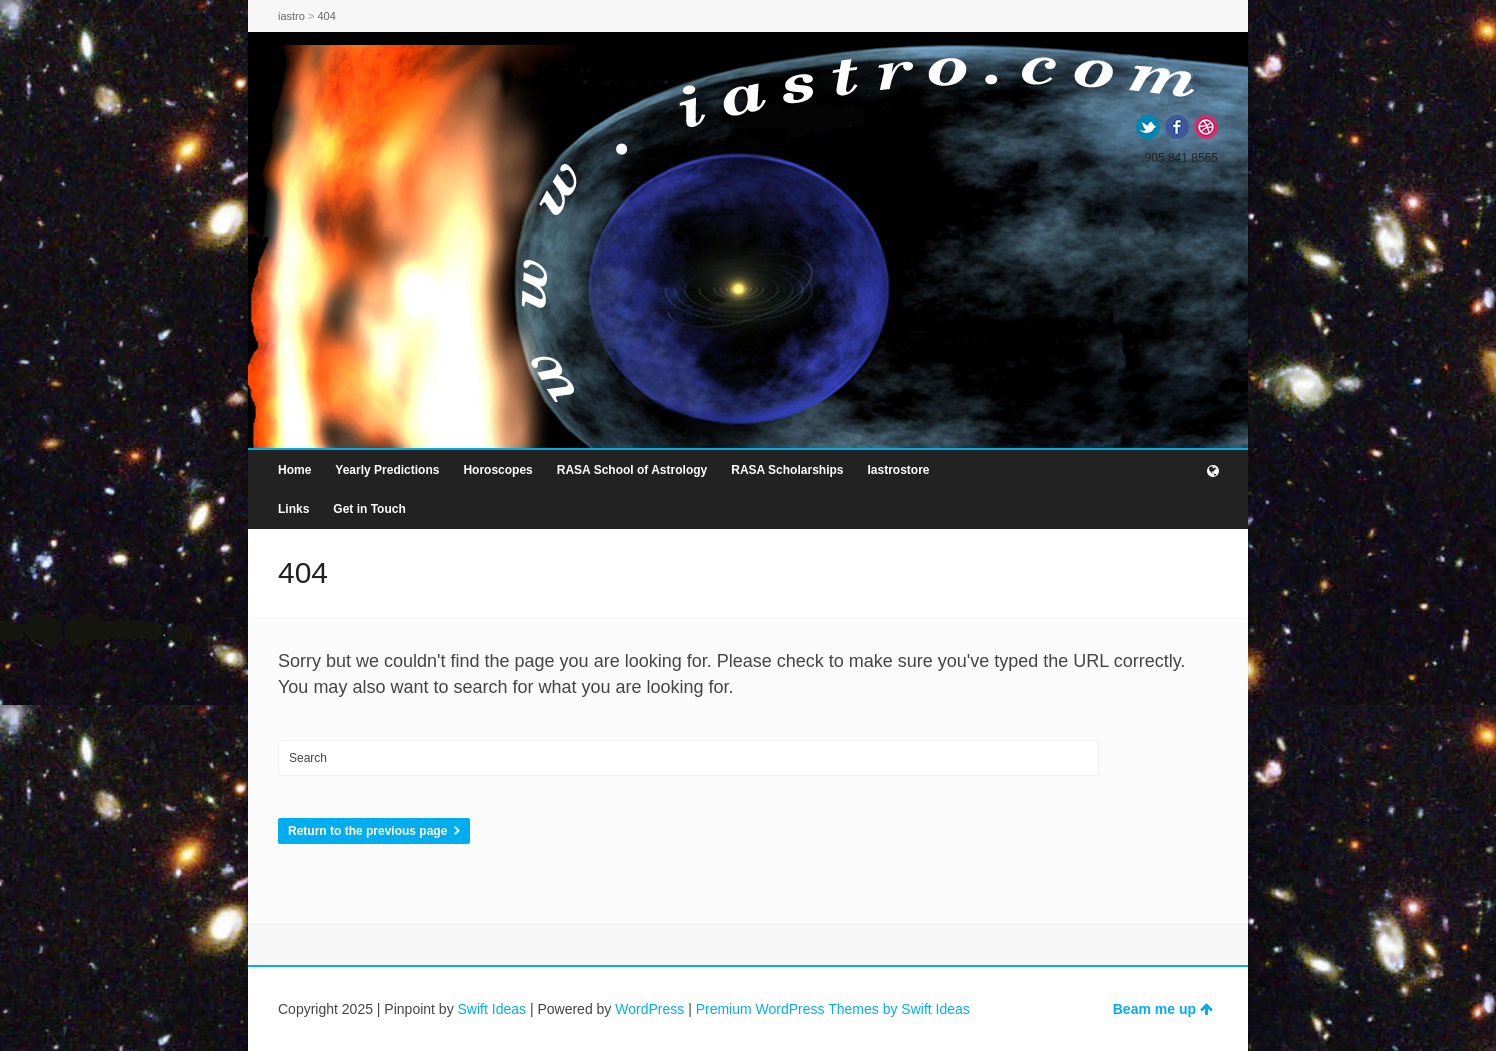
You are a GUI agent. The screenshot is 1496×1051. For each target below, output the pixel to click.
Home (294, 470)
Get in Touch (369, 509)
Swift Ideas (492, 1009)
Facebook (1177, 127)
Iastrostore (898, 470)
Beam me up (1163, 1009)
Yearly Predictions (387, 470)
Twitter (1148, 127)
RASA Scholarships (787, 470)
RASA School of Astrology (632, 470)
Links (293, 509)
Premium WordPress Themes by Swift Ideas (833, 1009)
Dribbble (1206, 127)
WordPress (649, 1009)
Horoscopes (497, 470)
